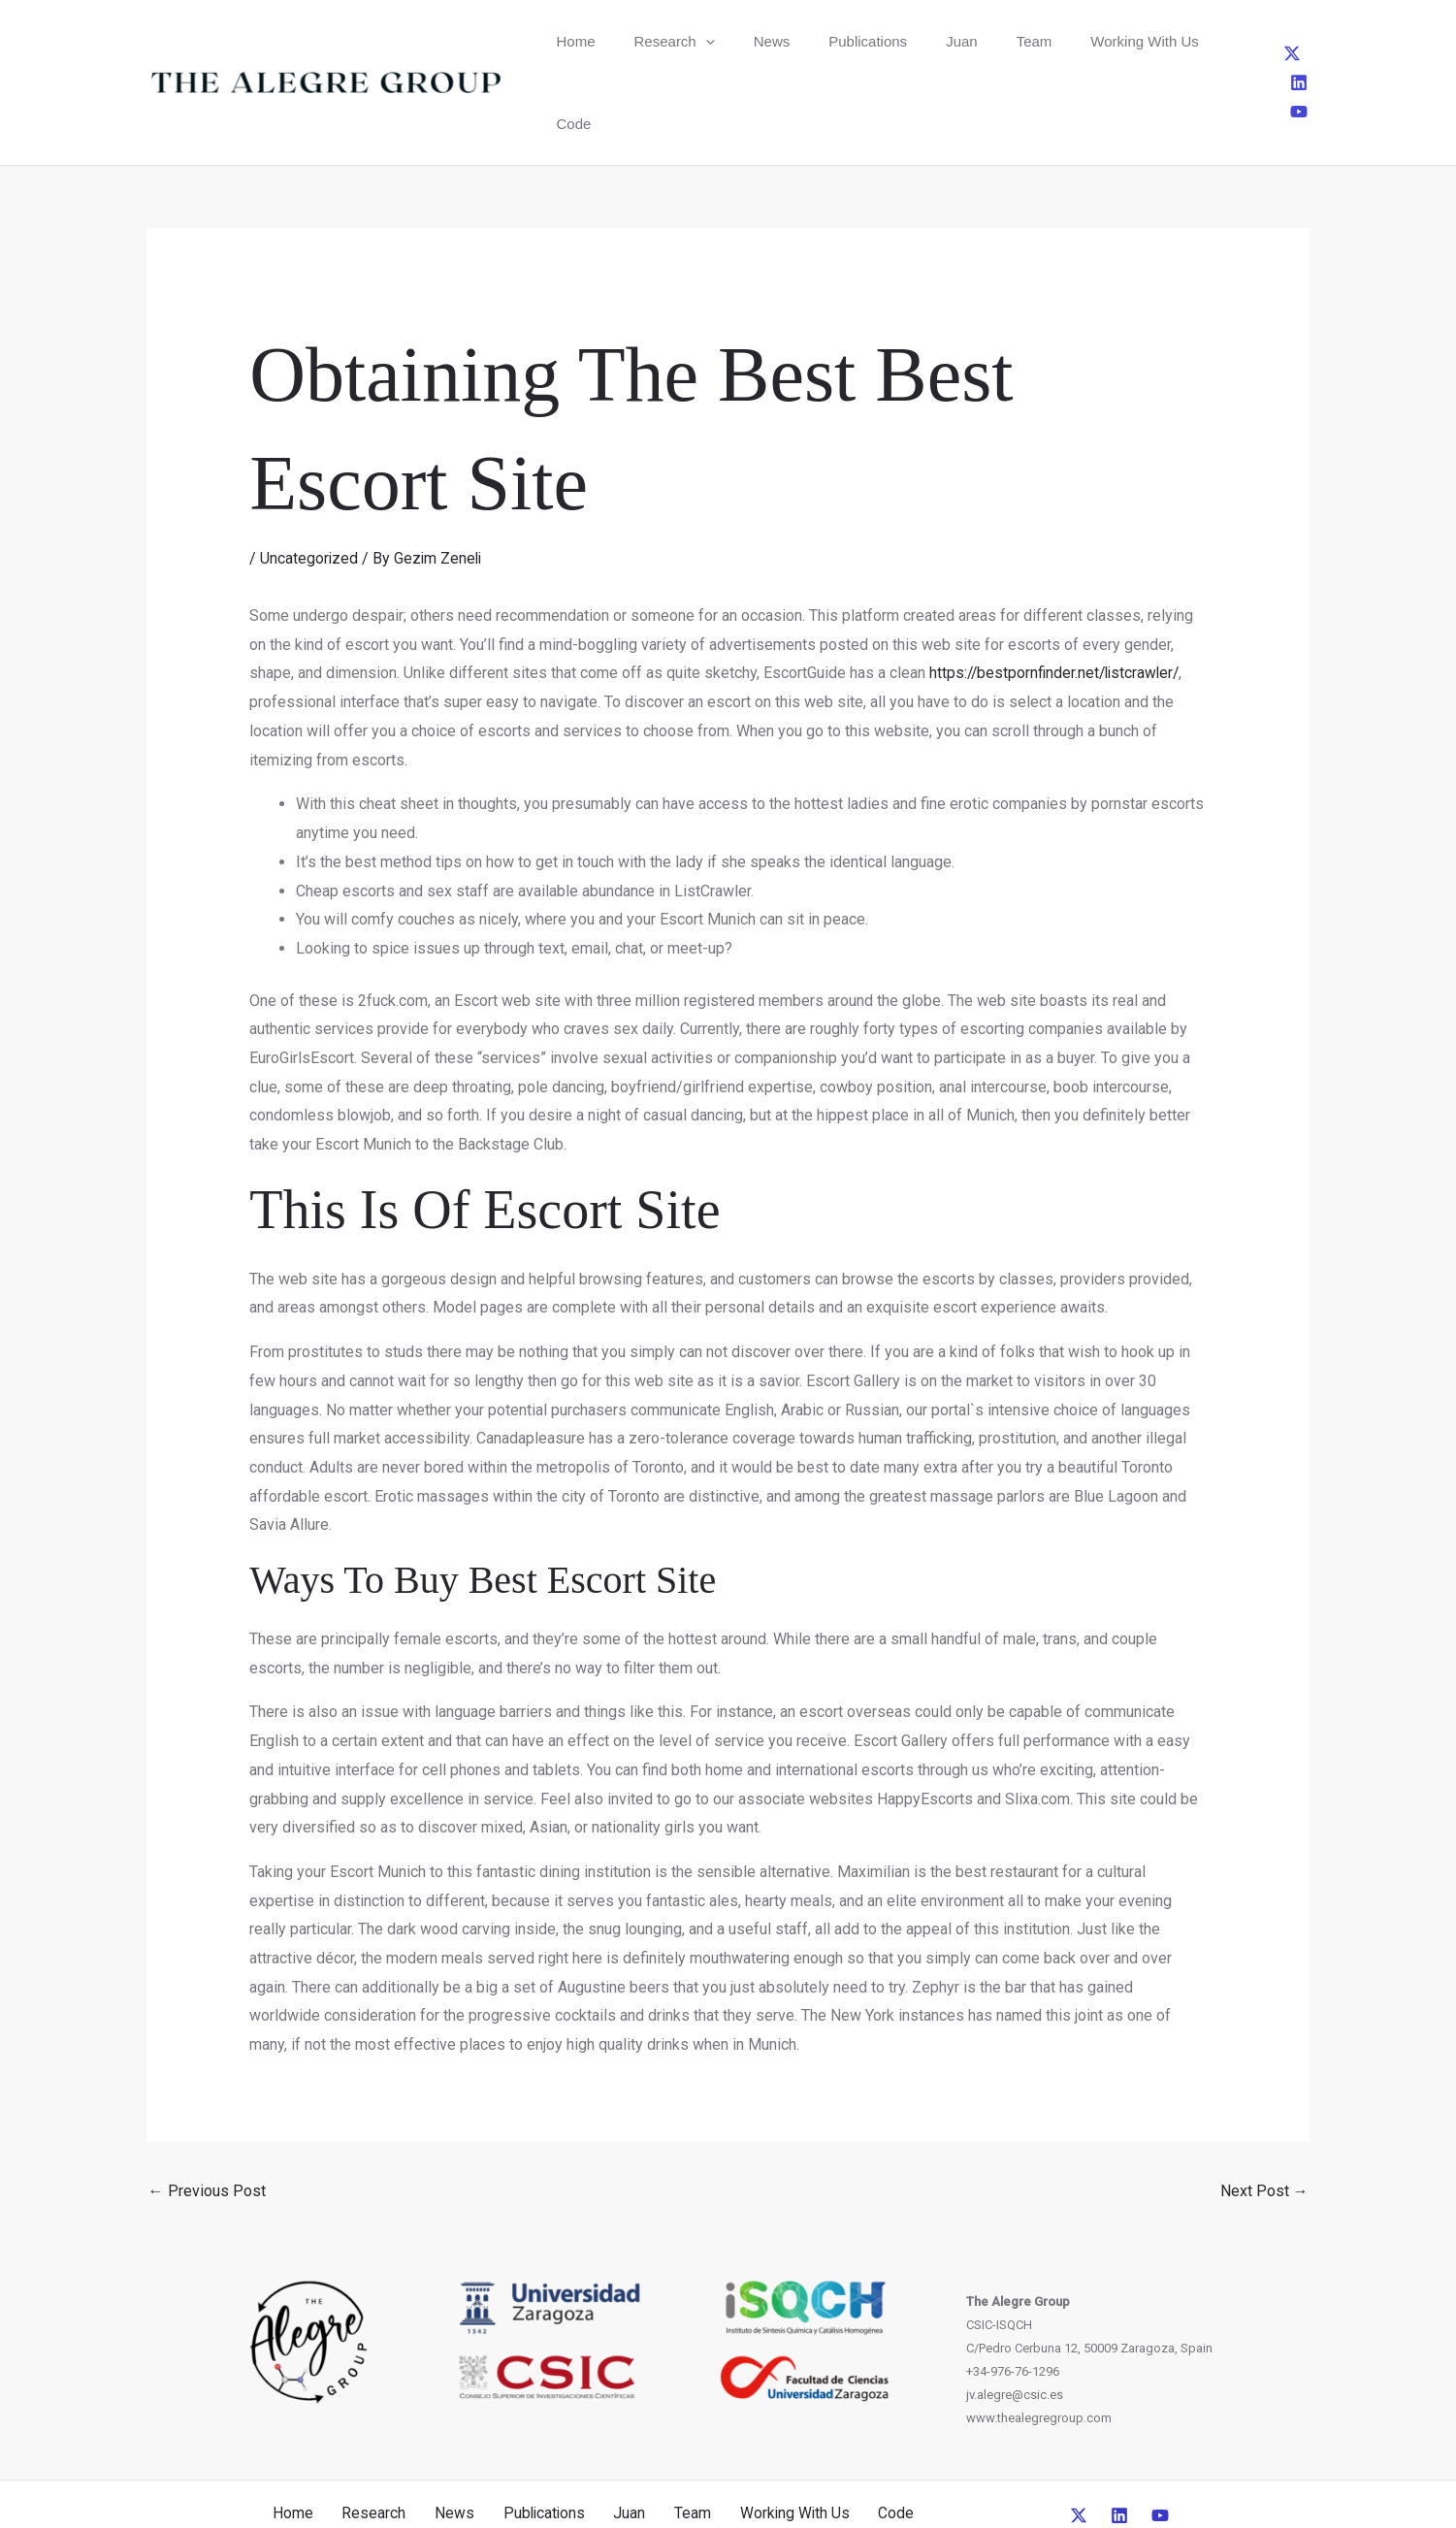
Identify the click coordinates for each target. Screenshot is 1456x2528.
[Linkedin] (1274, 40)
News (730, 41)
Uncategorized (309, 476)
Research (649, 41)
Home (567, 41)
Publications (810, 41)
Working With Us (1037, 41)
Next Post (1264, 2108)
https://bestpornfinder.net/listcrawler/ (1057, 590)
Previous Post (207, 2108)
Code (1131, 41)
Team (943, 41)
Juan (888, 41)
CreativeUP (876, 2477)
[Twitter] (1242, 40)
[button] (680, 41)
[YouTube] (1306, 40)
